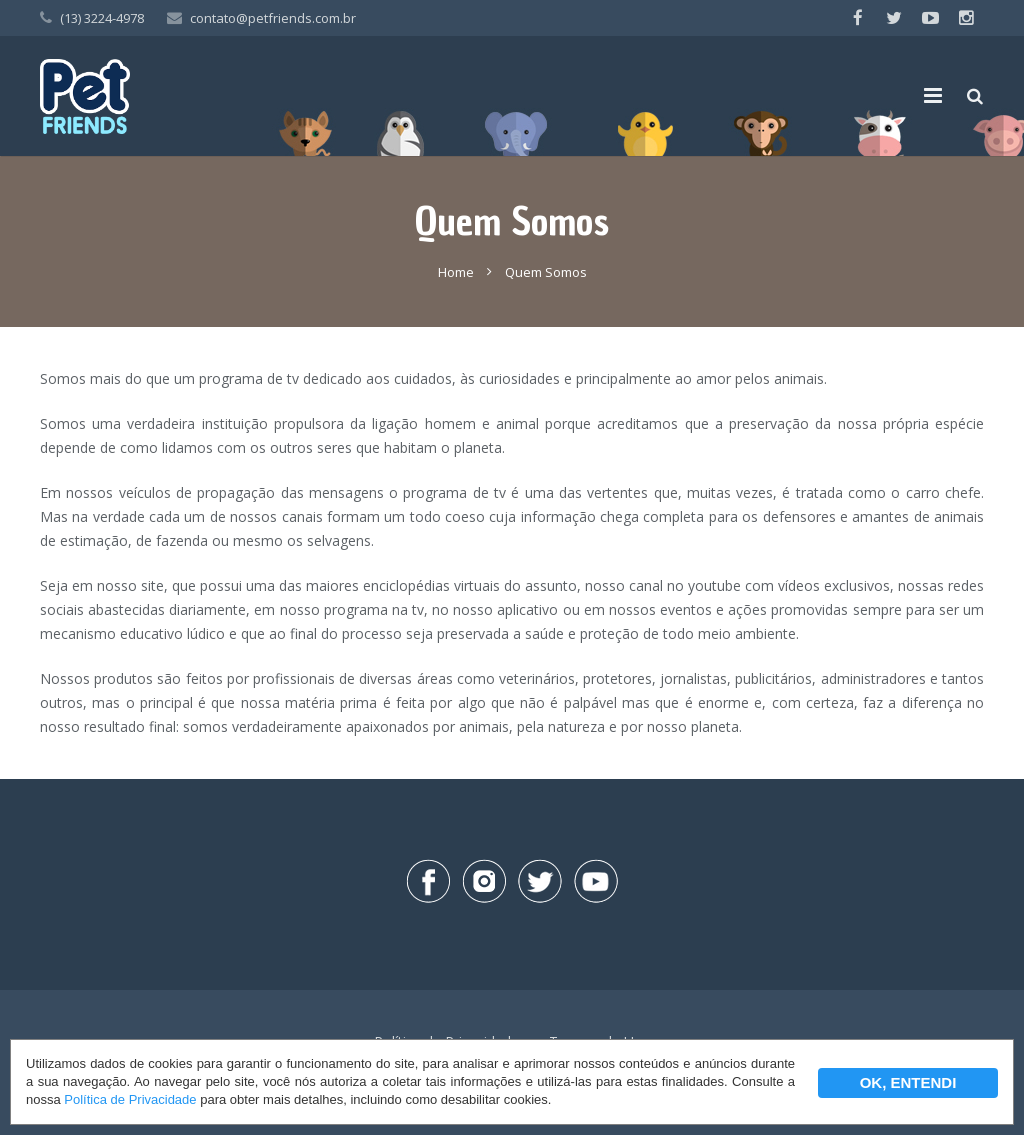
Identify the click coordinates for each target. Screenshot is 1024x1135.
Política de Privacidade (130, 1099)
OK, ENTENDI (908, 1082)
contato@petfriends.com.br (273, 18)
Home (456, 272)
